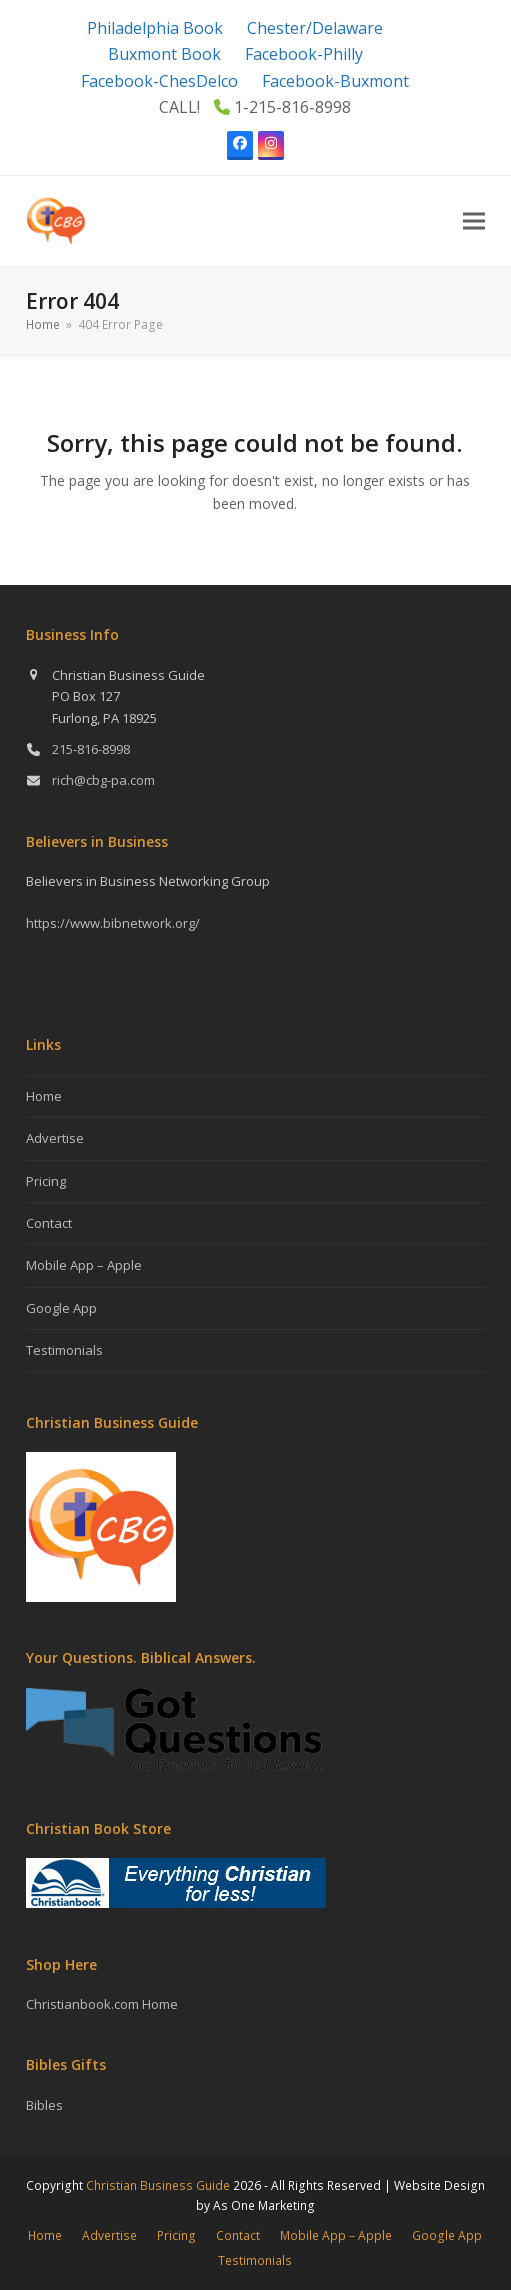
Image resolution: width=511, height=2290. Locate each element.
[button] (474, 220)
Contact (49, 1223)
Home (44, 1096)
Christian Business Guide (158, 2185)
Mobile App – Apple (84, 1265)
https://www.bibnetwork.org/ (113, 923)
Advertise (55, 1138)
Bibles (44, 2105)
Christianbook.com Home (102, 2004)
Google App (61, 1308)
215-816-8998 (91, 749)
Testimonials (64, 1350)
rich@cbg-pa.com (103, 780)
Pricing (46, 1181)
